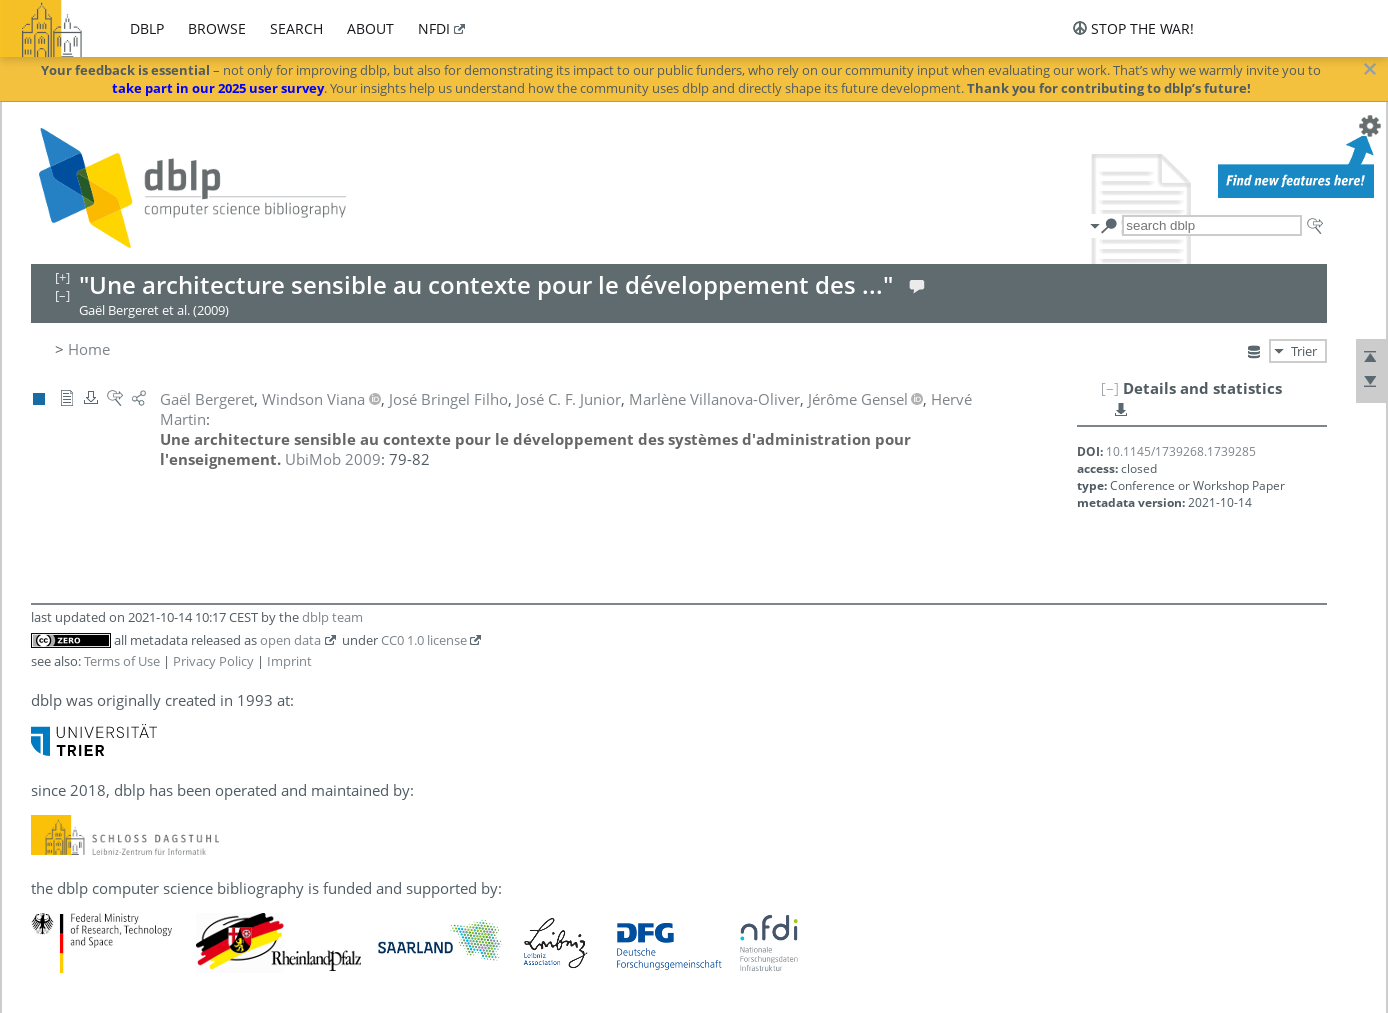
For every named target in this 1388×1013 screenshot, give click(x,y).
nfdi (434, 28)
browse (217, 28)
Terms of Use (122, 661)
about (370, 28)
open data (290, 640)
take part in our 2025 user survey (218, 88)
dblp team (332, 617)
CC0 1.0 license (424, 640)
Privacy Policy (213, 661)
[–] (1110, 388)
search (296, 28)
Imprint (289, 661)
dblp (147, 28)
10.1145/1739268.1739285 (1181, 451)
